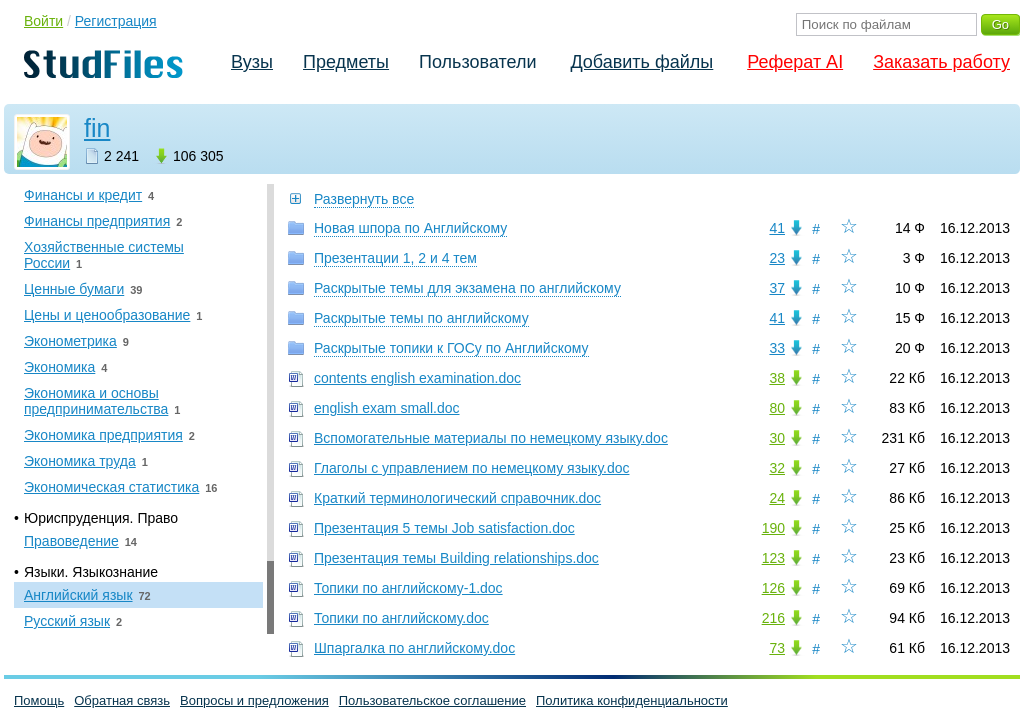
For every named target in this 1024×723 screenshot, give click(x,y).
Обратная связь (122, 700)
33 (777, 348)
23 (777, 258)
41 (777, 228)
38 (777, 378)
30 (777, 438)
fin (97, 128)
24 (777, 498)
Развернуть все (364, 199)
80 (777, 408)
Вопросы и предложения (254, 700)
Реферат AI (795, 62)
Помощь (39, 700)
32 (777, 468)
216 (773, 618)
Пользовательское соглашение (432, 700)
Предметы (346, 62)
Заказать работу (941, 62)
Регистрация (116, 21)
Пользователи (477, 62)
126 (773, 588)
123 (773, 558)
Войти (43, 21)
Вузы (252, 62)
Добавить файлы (641, 62)
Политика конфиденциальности (632, 700)
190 (773, 528)
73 (777, 648)
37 (777, 288)
